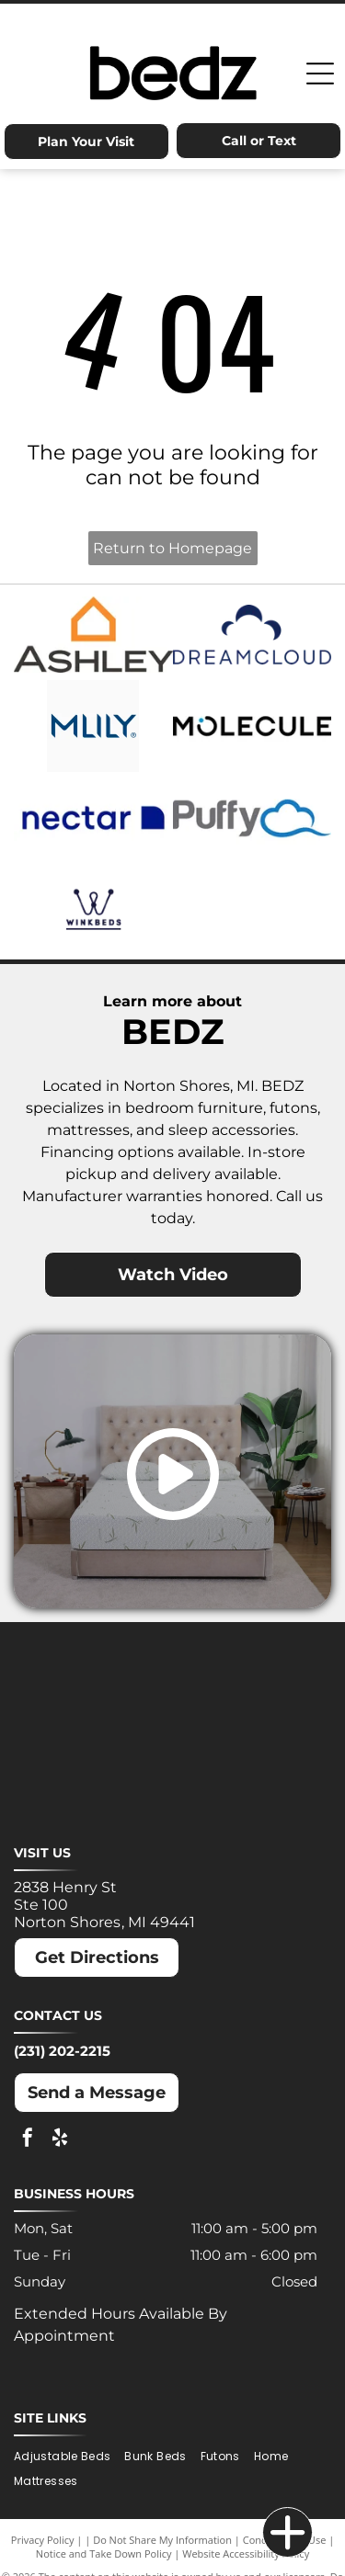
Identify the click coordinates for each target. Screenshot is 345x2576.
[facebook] (27, 2140)
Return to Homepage (172, 548)
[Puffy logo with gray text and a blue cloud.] (252, 818)
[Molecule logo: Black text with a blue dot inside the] (252, 726)
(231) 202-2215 (62, 2051)
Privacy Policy (43, 2540)
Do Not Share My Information (162, 2540)
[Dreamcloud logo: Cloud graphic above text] (252, 634)
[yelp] (60, 2140)
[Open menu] (320, 73)
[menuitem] (69, 2456)
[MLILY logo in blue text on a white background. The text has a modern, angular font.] (93, 726)
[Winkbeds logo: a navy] (93, 910)
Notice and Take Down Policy (104, 2553)
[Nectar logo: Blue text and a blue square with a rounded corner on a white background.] (93, 818)
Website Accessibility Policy (245, 2553)
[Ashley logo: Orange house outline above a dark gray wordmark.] (93, 634)
